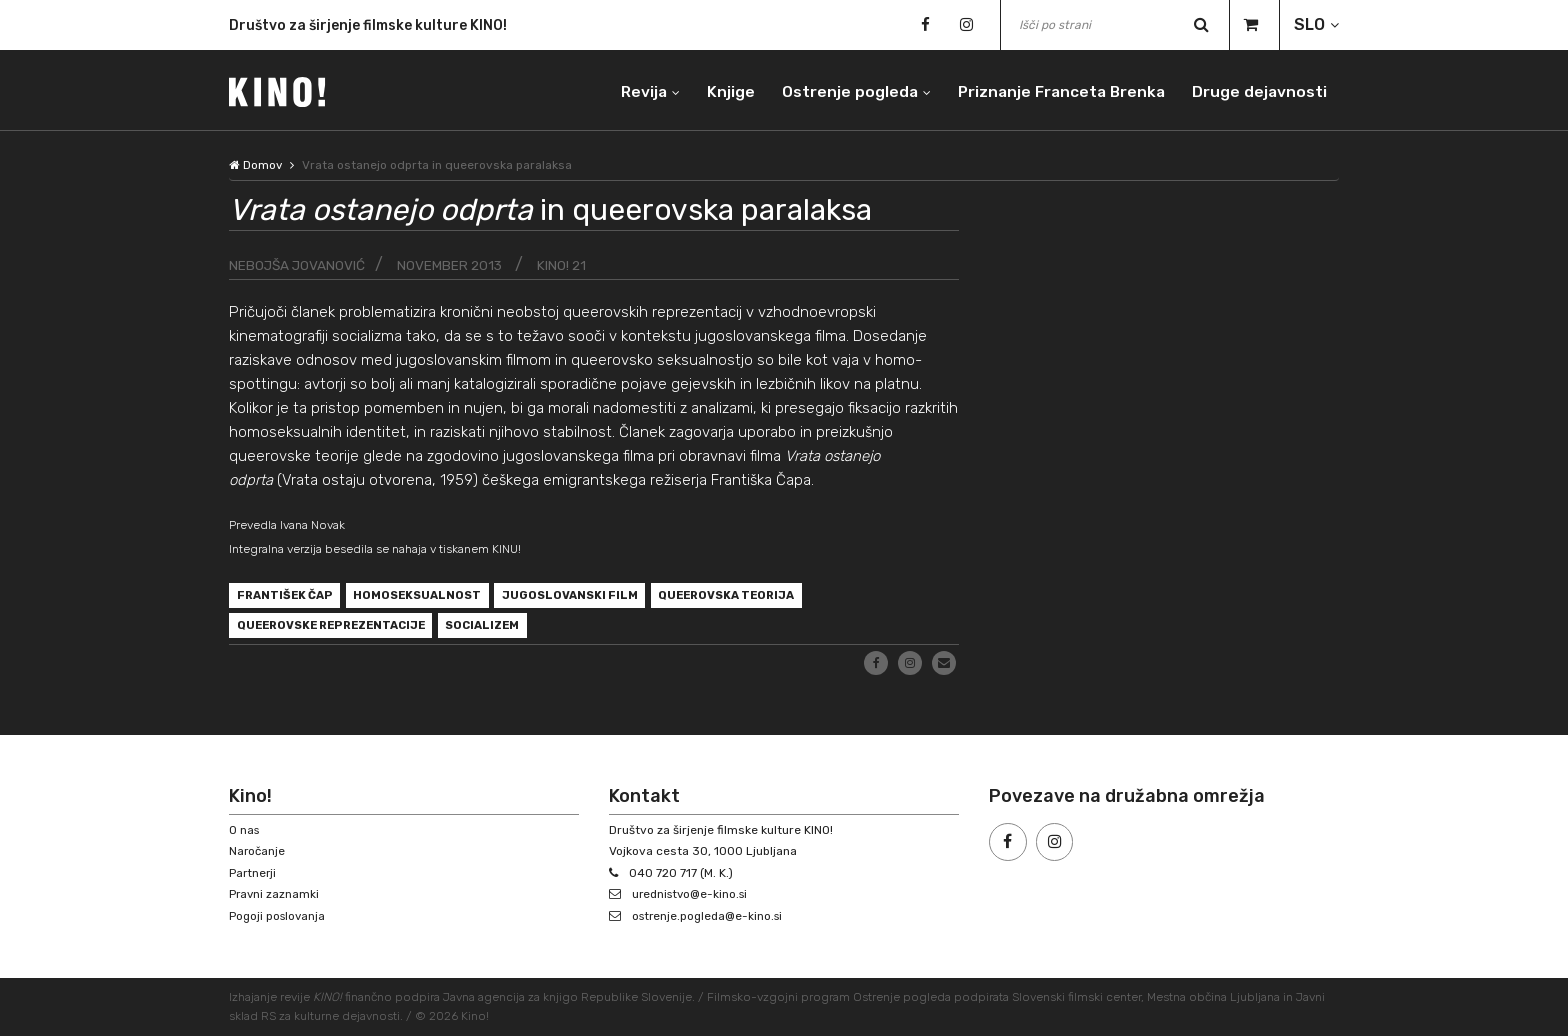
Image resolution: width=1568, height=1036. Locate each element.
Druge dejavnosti (1259, 89)
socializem (501, 629)
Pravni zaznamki (275, 894)
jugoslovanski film (585, 597)
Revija (631, 89)
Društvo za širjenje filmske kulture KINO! (368, 25)
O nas (245, 830)
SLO (1309, 24)
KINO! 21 (567, 265)
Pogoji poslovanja (279, 916)
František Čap (287, 597)
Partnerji (253, 873)
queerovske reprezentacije (338, 629)
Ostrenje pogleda (840, 89)
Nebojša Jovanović (298, 265)
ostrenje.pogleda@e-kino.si (711, 916)
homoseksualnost (426, 597)
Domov (256, 165)
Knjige (720, 89)
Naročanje (258, 851)
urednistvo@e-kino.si (693, 894)
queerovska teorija (749, 597)
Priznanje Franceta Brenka (1056, 89)
